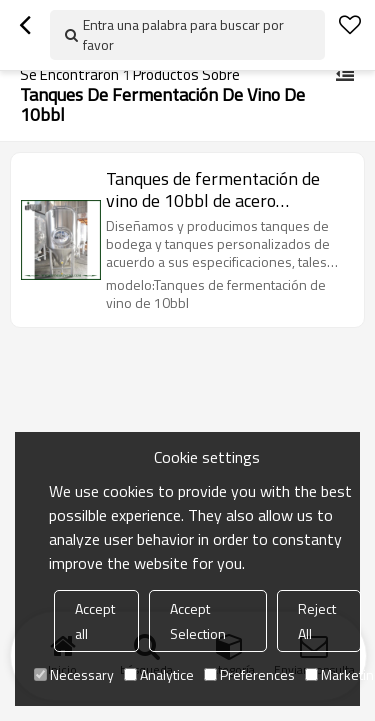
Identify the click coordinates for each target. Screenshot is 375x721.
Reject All (317, 621)
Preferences (249, 674)
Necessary (74, 674)
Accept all (95, 621)
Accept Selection (198, 621)
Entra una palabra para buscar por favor (183, 34)
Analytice (159, 674)
